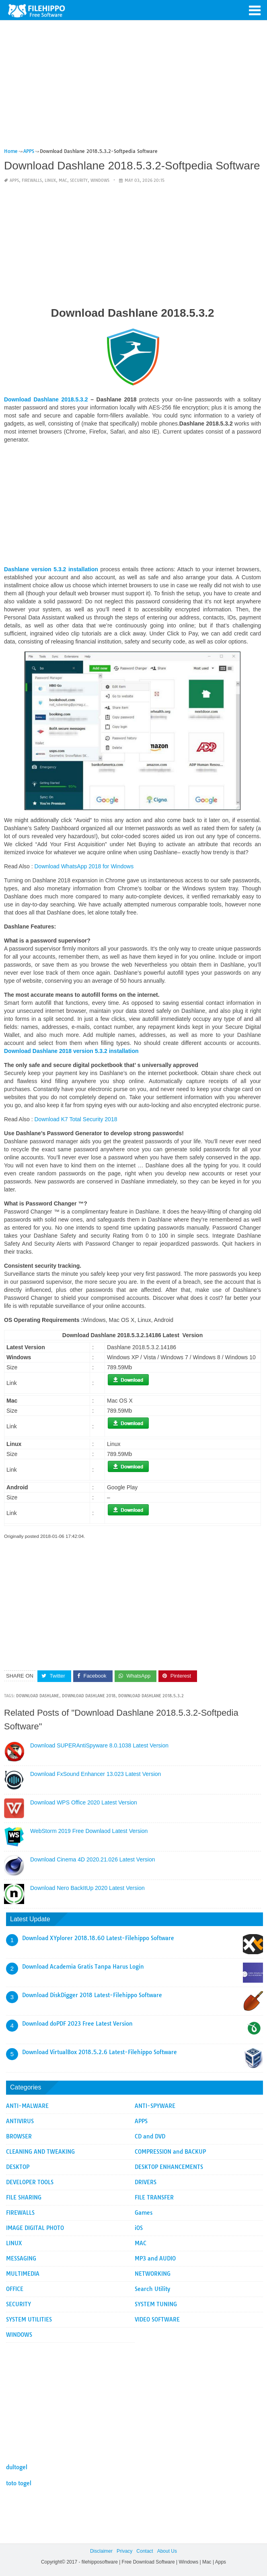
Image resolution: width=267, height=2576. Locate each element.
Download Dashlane (37, 1695)
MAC (63, 180)
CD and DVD (150, 2136)
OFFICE (14, 2289)
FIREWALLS (32, 180)
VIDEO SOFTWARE (157, 2319)
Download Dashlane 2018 (88, 1695)
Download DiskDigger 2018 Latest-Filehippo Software (92, 1995)
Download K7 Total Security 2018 (76, 1119)
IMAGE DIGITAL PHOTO (35, 2228)
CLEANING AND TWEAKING (40, 2151)
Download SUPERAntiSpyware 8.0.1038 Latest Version (99, 1745)
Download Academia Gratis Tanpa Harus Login (83, 1966)
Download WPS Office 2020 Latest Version (83, 1802)
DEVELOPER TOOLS (29, 2182)
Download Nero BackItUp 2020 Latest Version (87, 1888)
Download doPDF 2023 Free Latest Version (77, 2023)
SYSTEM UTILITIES (29, 2319)
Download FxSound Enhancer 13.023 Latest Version (95, 1774)
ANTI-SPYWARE (155, 2106)
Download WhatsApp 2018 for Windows (84, 866)
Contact (144, 2551)
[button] (255, 9)
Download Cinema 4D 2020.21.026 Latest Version (92, 1859)
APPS (14, 180)
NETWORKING (152, 2273)
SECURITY (79, 180)
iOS (139, 2228)
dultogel (16, 2467)
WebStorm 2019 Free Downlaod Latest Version (89, 1831)
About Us (167, 2551)
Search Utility (152, 2289)
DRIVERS (145, 2182)
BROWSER (19, 2136)
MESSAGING (21, 2258)
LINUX (50, 180)
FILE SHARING (23, 2197)
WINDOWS (99, 180)
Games (143, 2212)
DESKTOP (17, 2167)
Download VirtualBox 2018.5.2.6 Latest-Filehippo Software (99, 2052)
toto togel (18, 2483)
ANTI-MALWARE (27, 2106)
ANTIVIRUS (20, 2121)
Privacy (124, 2551)
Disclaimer (101, 2551)
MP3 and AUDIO (155, 2258)
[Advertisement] (132, 87)
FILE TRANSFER (154, 2197)
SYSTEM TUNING (156, 2304)
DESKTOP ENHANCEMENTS (169, 2167)
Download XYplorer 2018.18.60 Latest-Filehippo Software (98, 1938)
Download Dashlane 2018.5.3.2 (46, 399)
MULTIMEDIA (22, 2273)
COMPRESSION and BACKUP (170, 2151)
